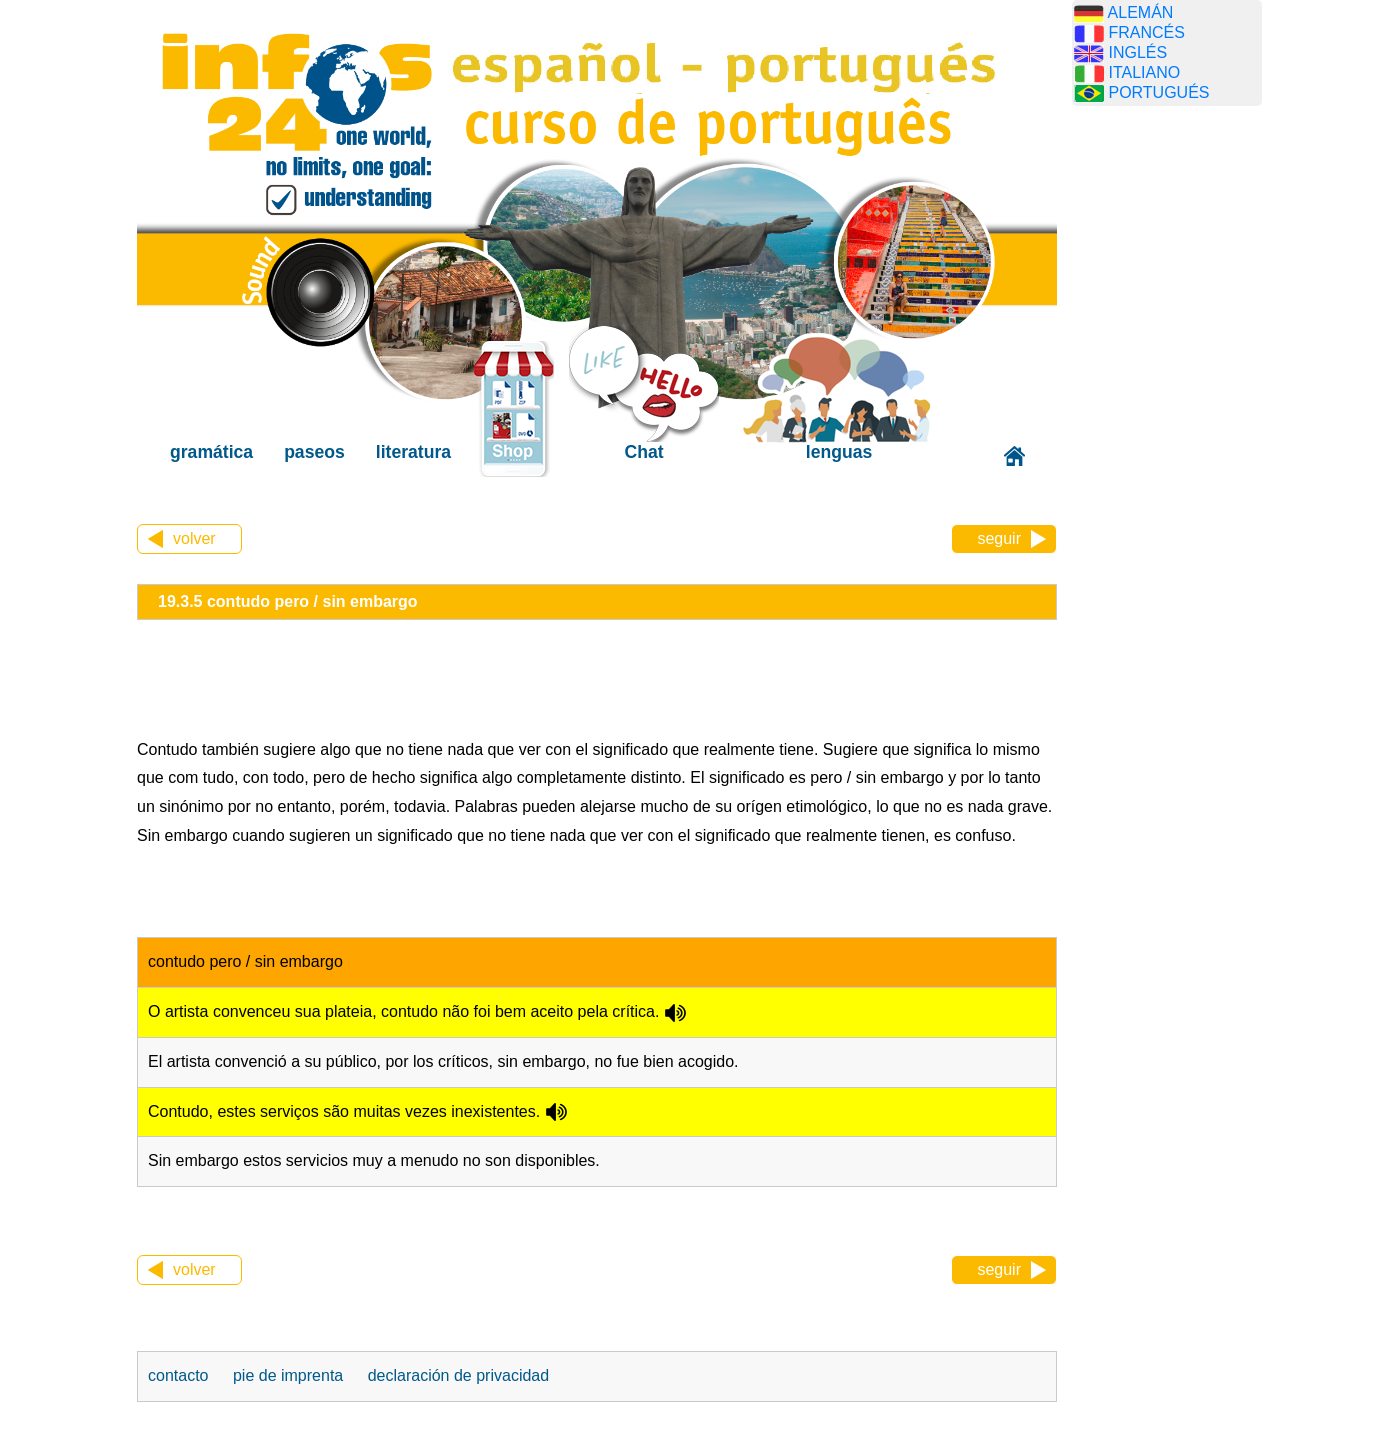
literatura (413, 452)
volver (194, 538)
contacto (178, 1375)
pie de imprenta (288, 1375)
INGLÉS (1137, 52)
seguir (999, 538)
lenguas (839, 452)
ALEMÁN (1141, 12)
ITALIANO (1144, 72)
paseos (314, 452)
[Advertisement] (1167, 435)
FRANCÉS (1146, 32)
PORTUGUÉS (1158, 92)
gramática (211, 452)
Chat (644, 452)
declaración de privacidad (458, 1375)
